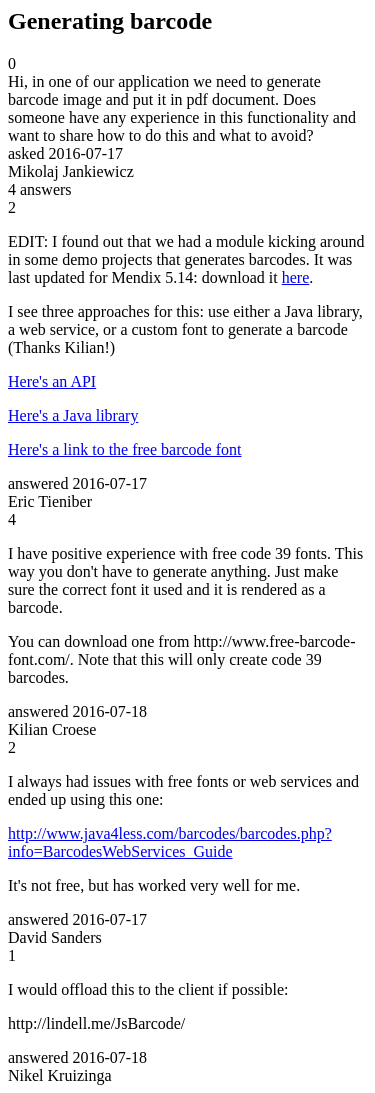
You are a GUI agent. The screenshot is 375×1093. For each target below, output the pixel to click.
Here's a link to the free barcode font (124, 449)
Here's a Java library (73, 415)
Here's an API (52, 381)
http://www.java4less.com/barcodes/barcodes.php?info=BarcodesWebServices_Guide (170, 842)
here (296, 277)
